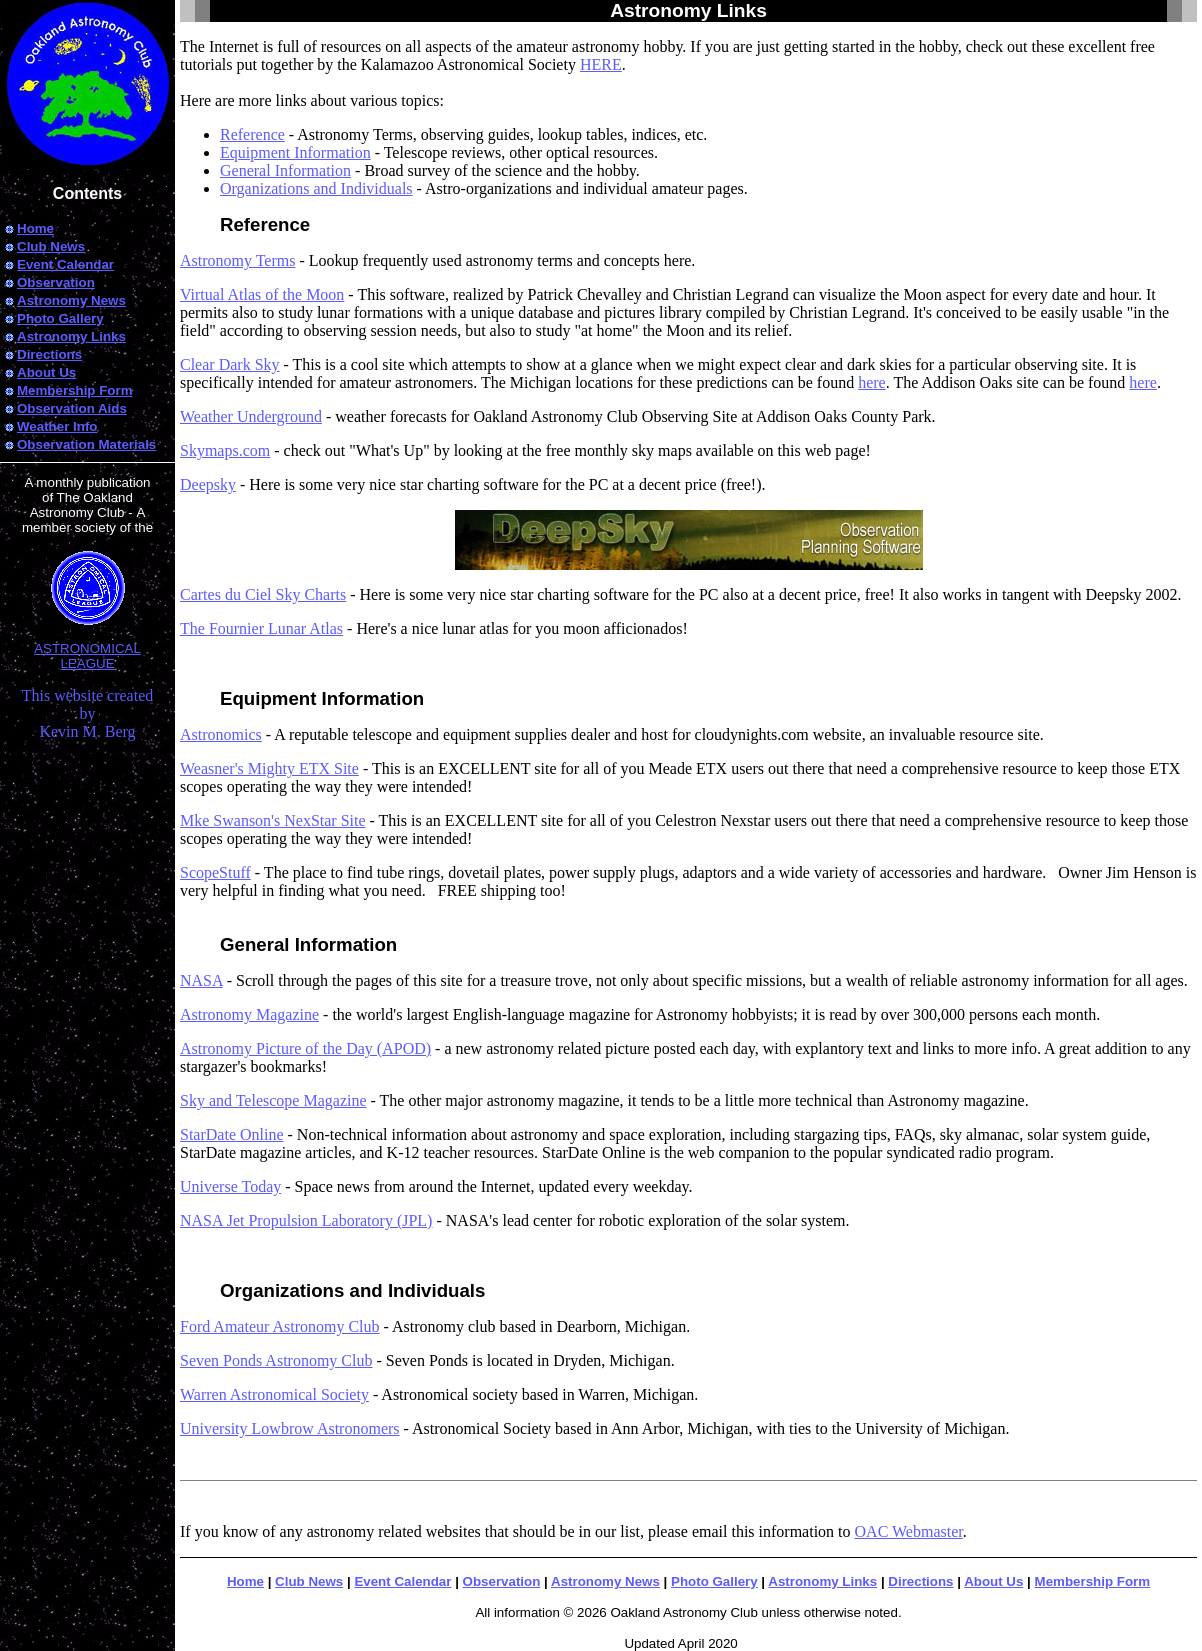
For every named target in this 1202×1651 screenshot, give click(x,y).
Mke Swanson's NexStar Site (273, 820)
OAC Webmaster (909, 1531)
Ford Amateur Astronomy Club (280, 1326)
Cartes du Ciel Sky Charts (263, 594)
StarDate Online (232, 1134)
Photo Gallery (714, 1581)
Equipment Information (295, 152)
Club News (309, 1581)
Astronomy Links (822, 1581)
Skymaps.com (225, 450)
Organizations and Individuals (316, 188)
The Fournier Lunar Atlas (261, 628)
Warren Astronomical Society (274, 1394)
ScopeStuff (215, 872)
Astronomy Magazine (249, 1014)
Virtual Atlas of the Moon (262, 294)
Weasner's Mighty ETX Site (269, 768)
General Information (285, 170)
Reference (252, 134)
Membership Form (1093, 1581)
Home (245, 1581)
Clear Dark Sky (230, 364)
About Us (993, 1581)
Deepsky (208, 484)
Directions (920, 1581)
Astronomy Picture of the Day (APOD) (305, 1048)
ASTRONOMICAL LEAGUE (87, 642)
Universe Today (230, 1186)
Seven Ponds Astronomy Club (276, 1360)
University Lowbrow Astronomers (290, 1428)
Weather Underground (251, 416)
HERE (601, 64)
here (872, 382)
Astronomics (221, 734)
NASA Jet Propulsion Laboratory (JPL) (306, 1220)
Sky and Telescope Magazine (273, 1100)
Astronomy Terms (237, 260)
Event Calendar (402, 1581)
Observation (502, 1581)
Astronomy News (605, 1581)
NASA (201, 980)
